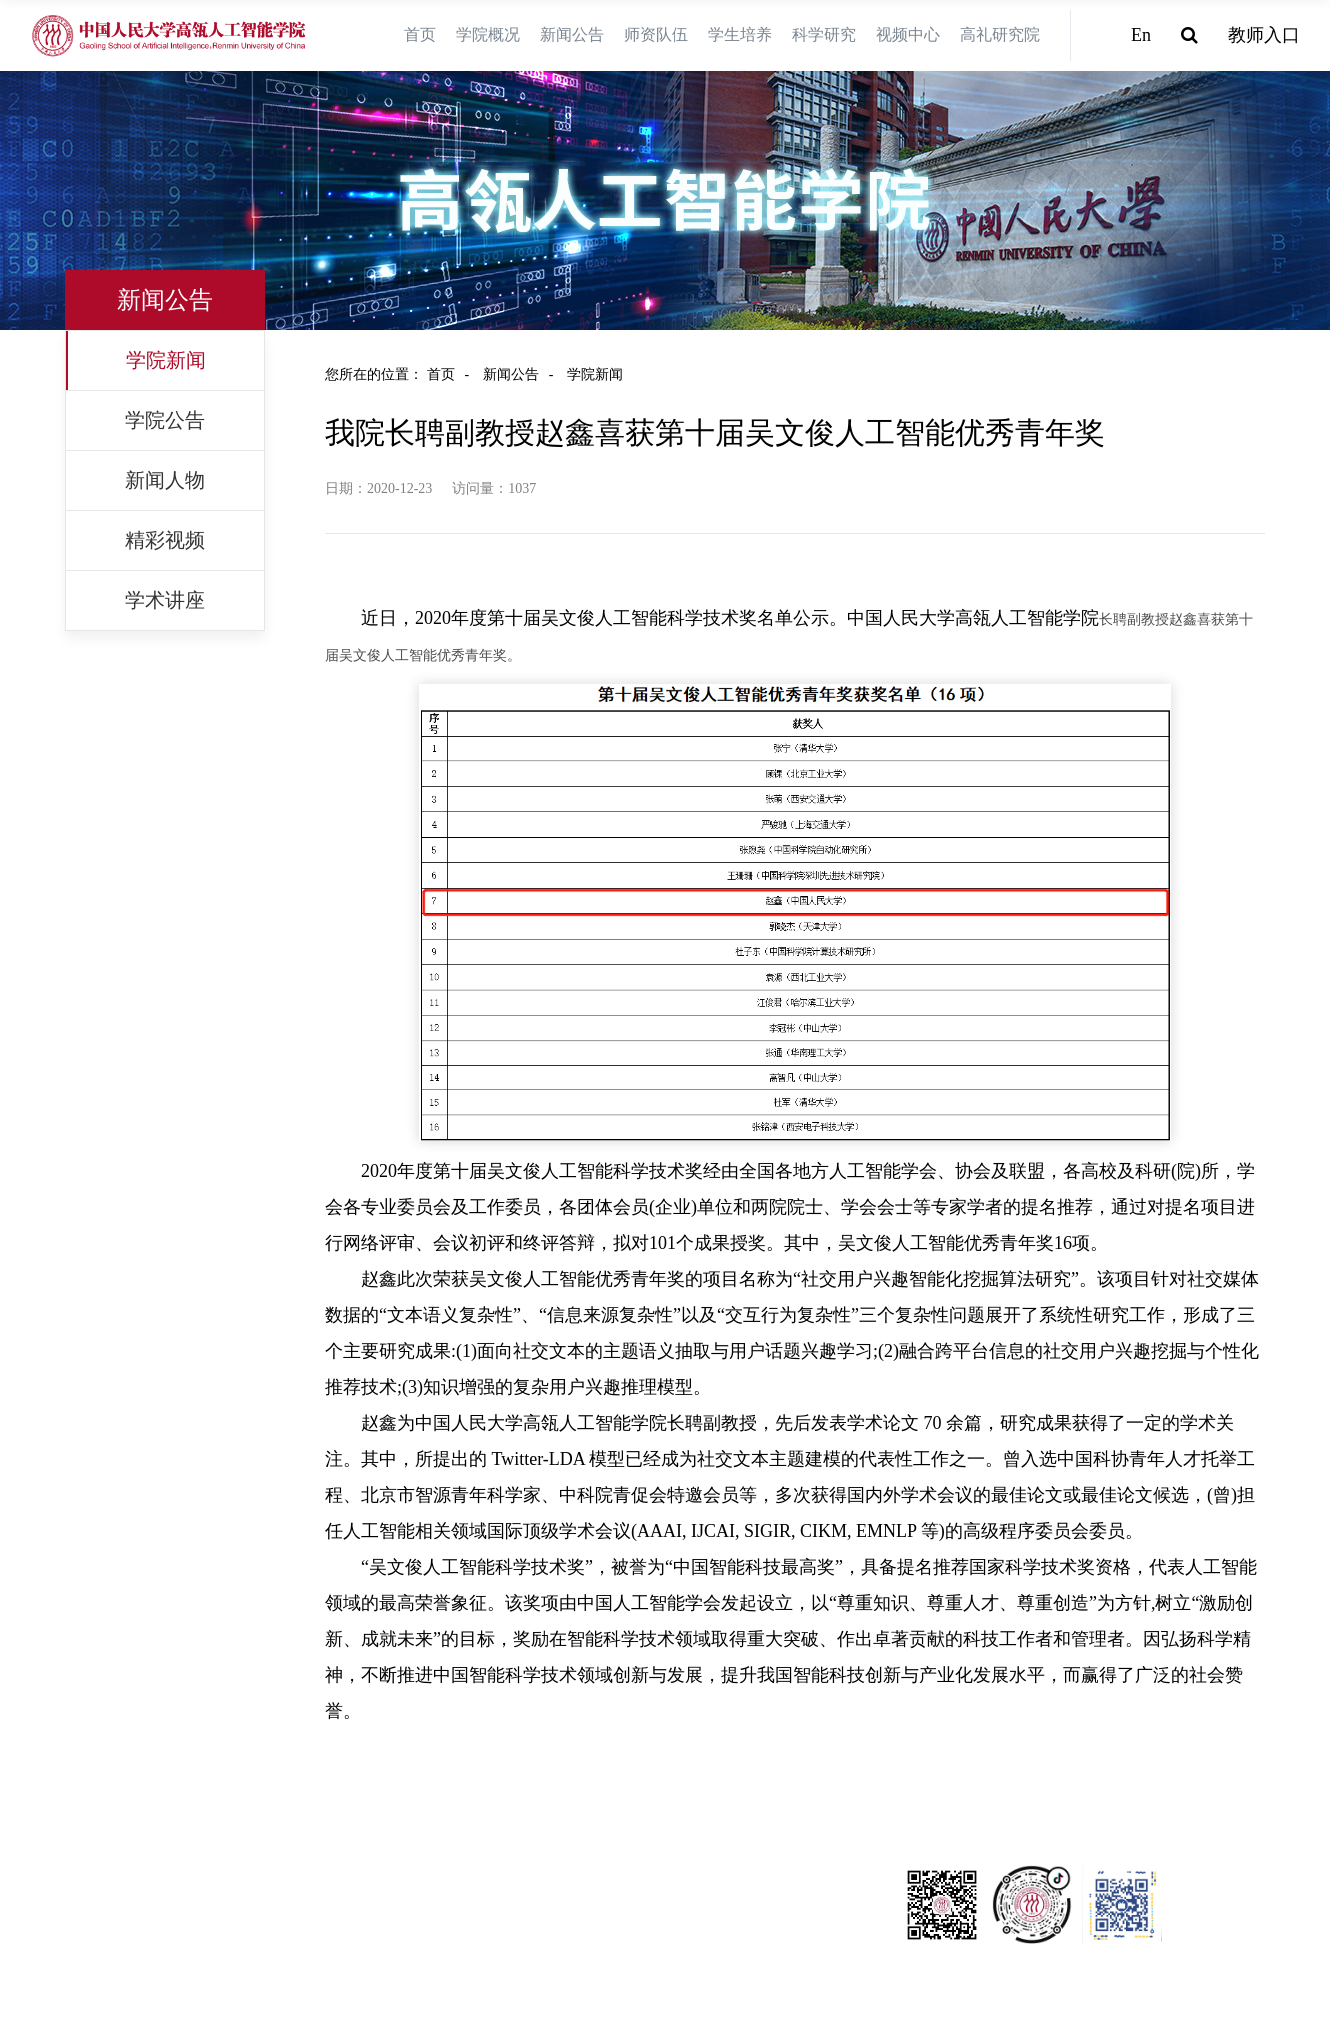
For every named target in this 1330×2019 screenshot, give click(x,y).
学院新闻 (166, 360)
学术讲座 (165, 600)
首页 (420, 34)
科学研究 (824, 34)
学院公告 (165, 420)
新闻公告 (572, 34)
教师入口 (1264, 35)
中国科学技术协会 (71, 1904)
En (1141, 35)
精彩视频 (165, 540)
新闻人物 (165, 480)
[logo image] (170, 35)
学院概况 (488, 34)
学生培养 (740, 34)
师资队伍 (656, 34)
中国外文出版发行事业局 (92, 1929)
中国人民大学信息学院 (85, 1879)
